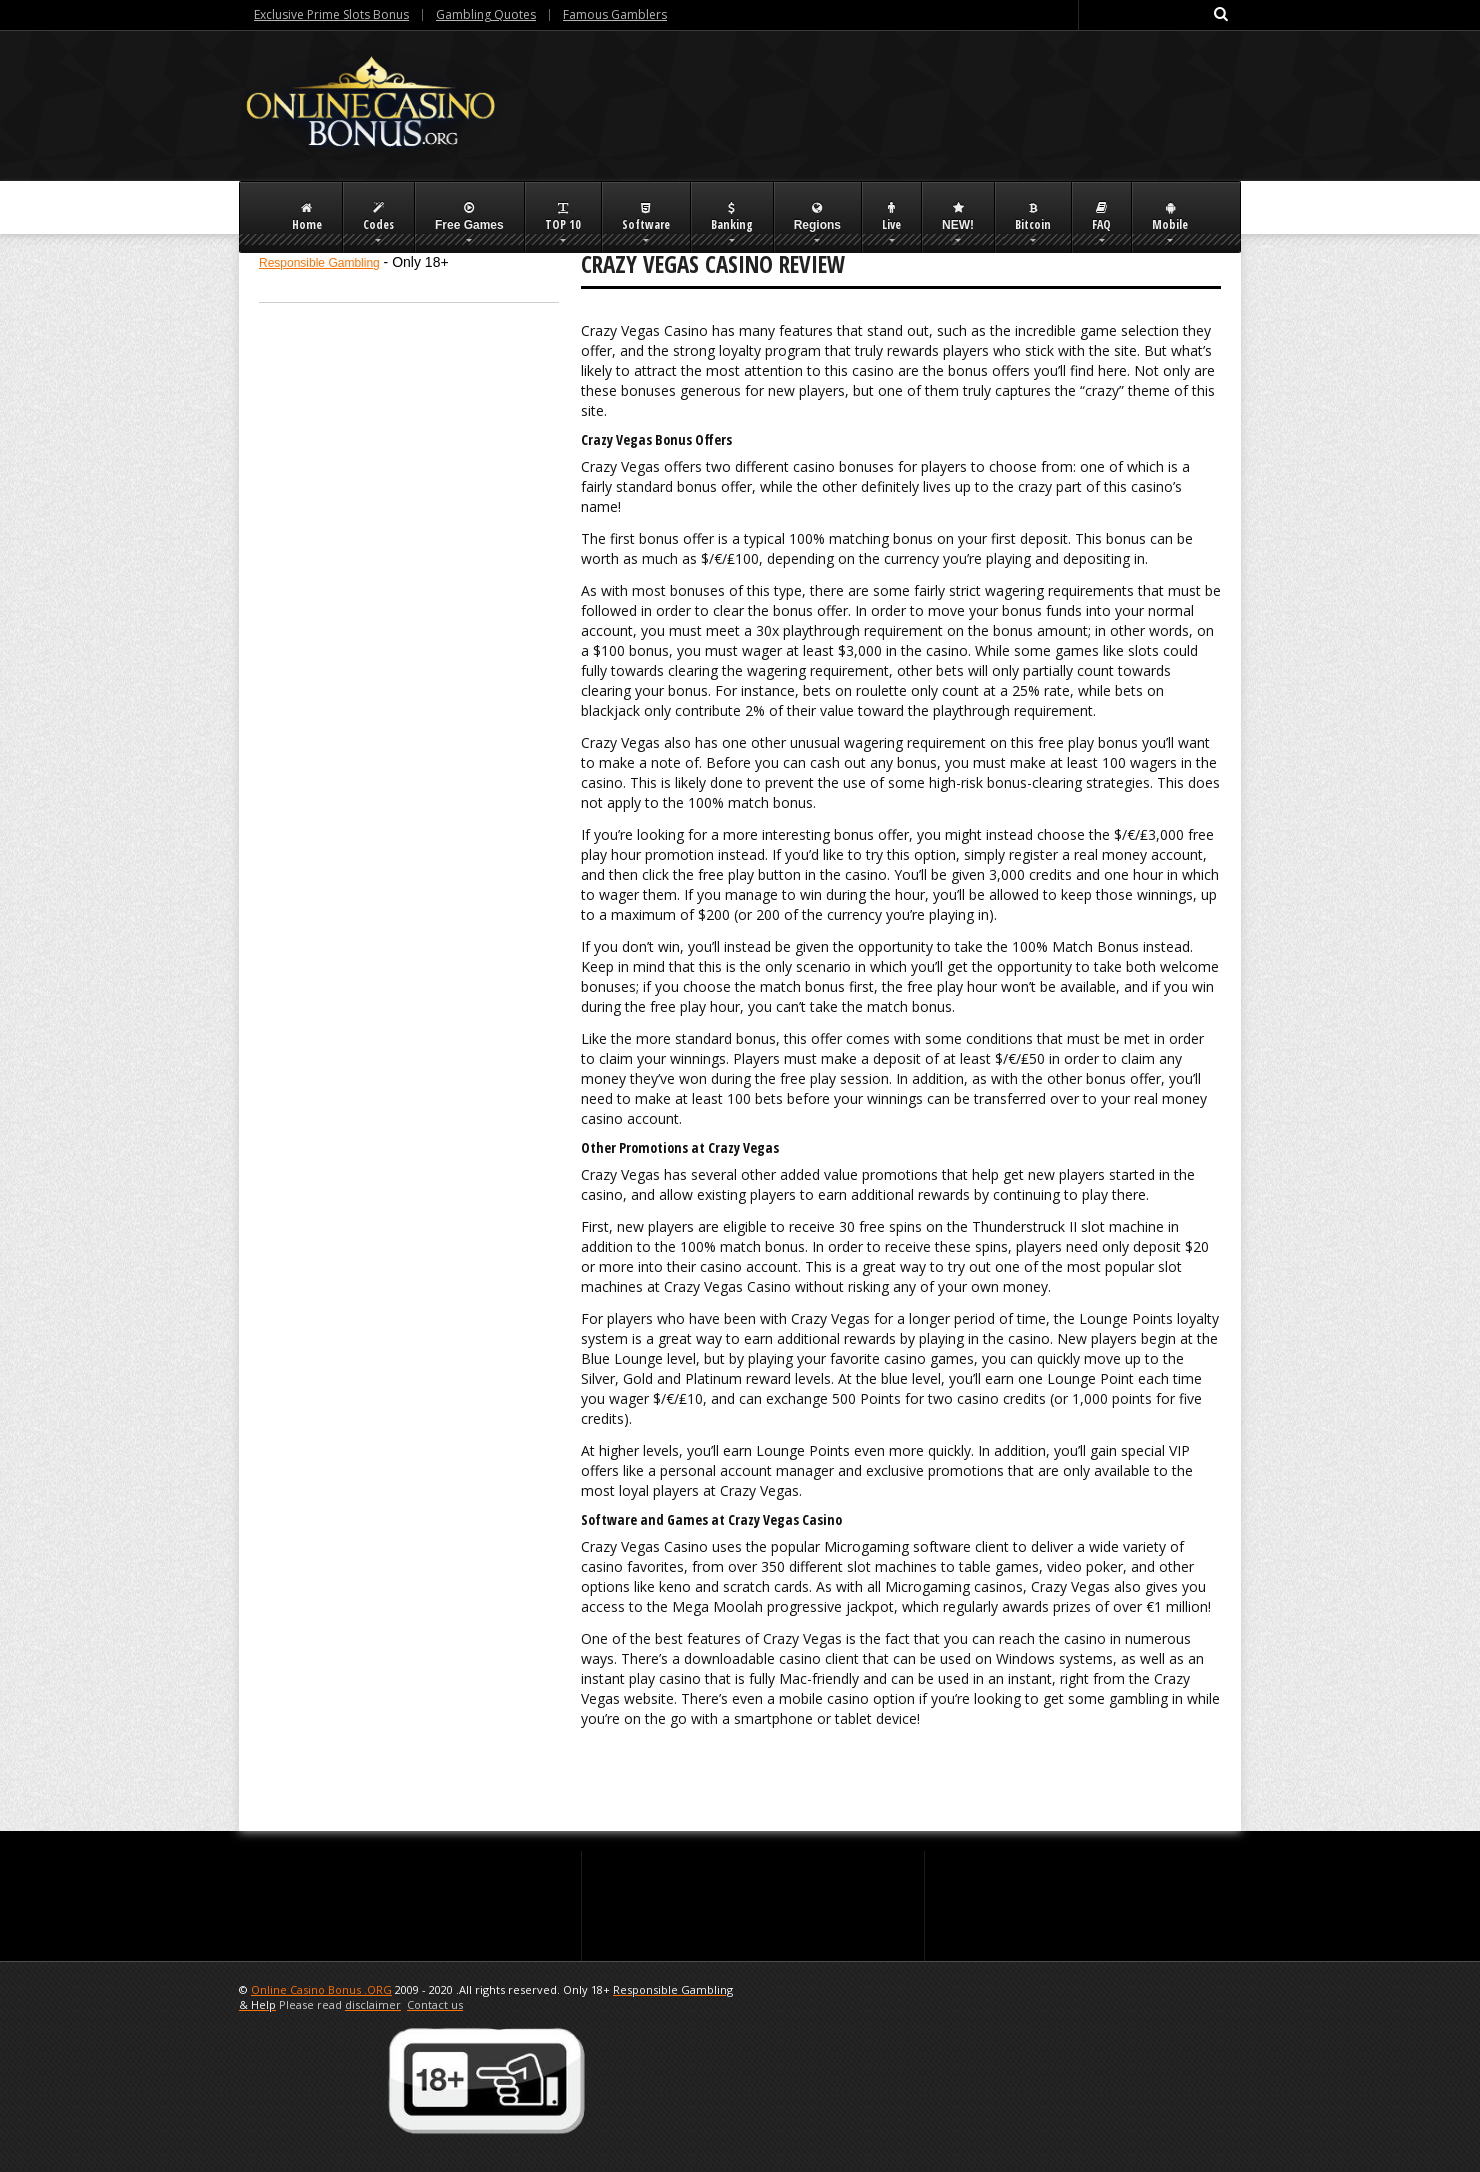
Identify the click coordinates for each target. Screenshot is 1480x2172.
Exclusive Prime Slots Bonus (331, 14)
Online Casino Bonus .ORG (321, 1989)
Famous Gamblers (615, 14)
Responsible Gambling (319, 263)
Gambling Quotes (486, 14)
